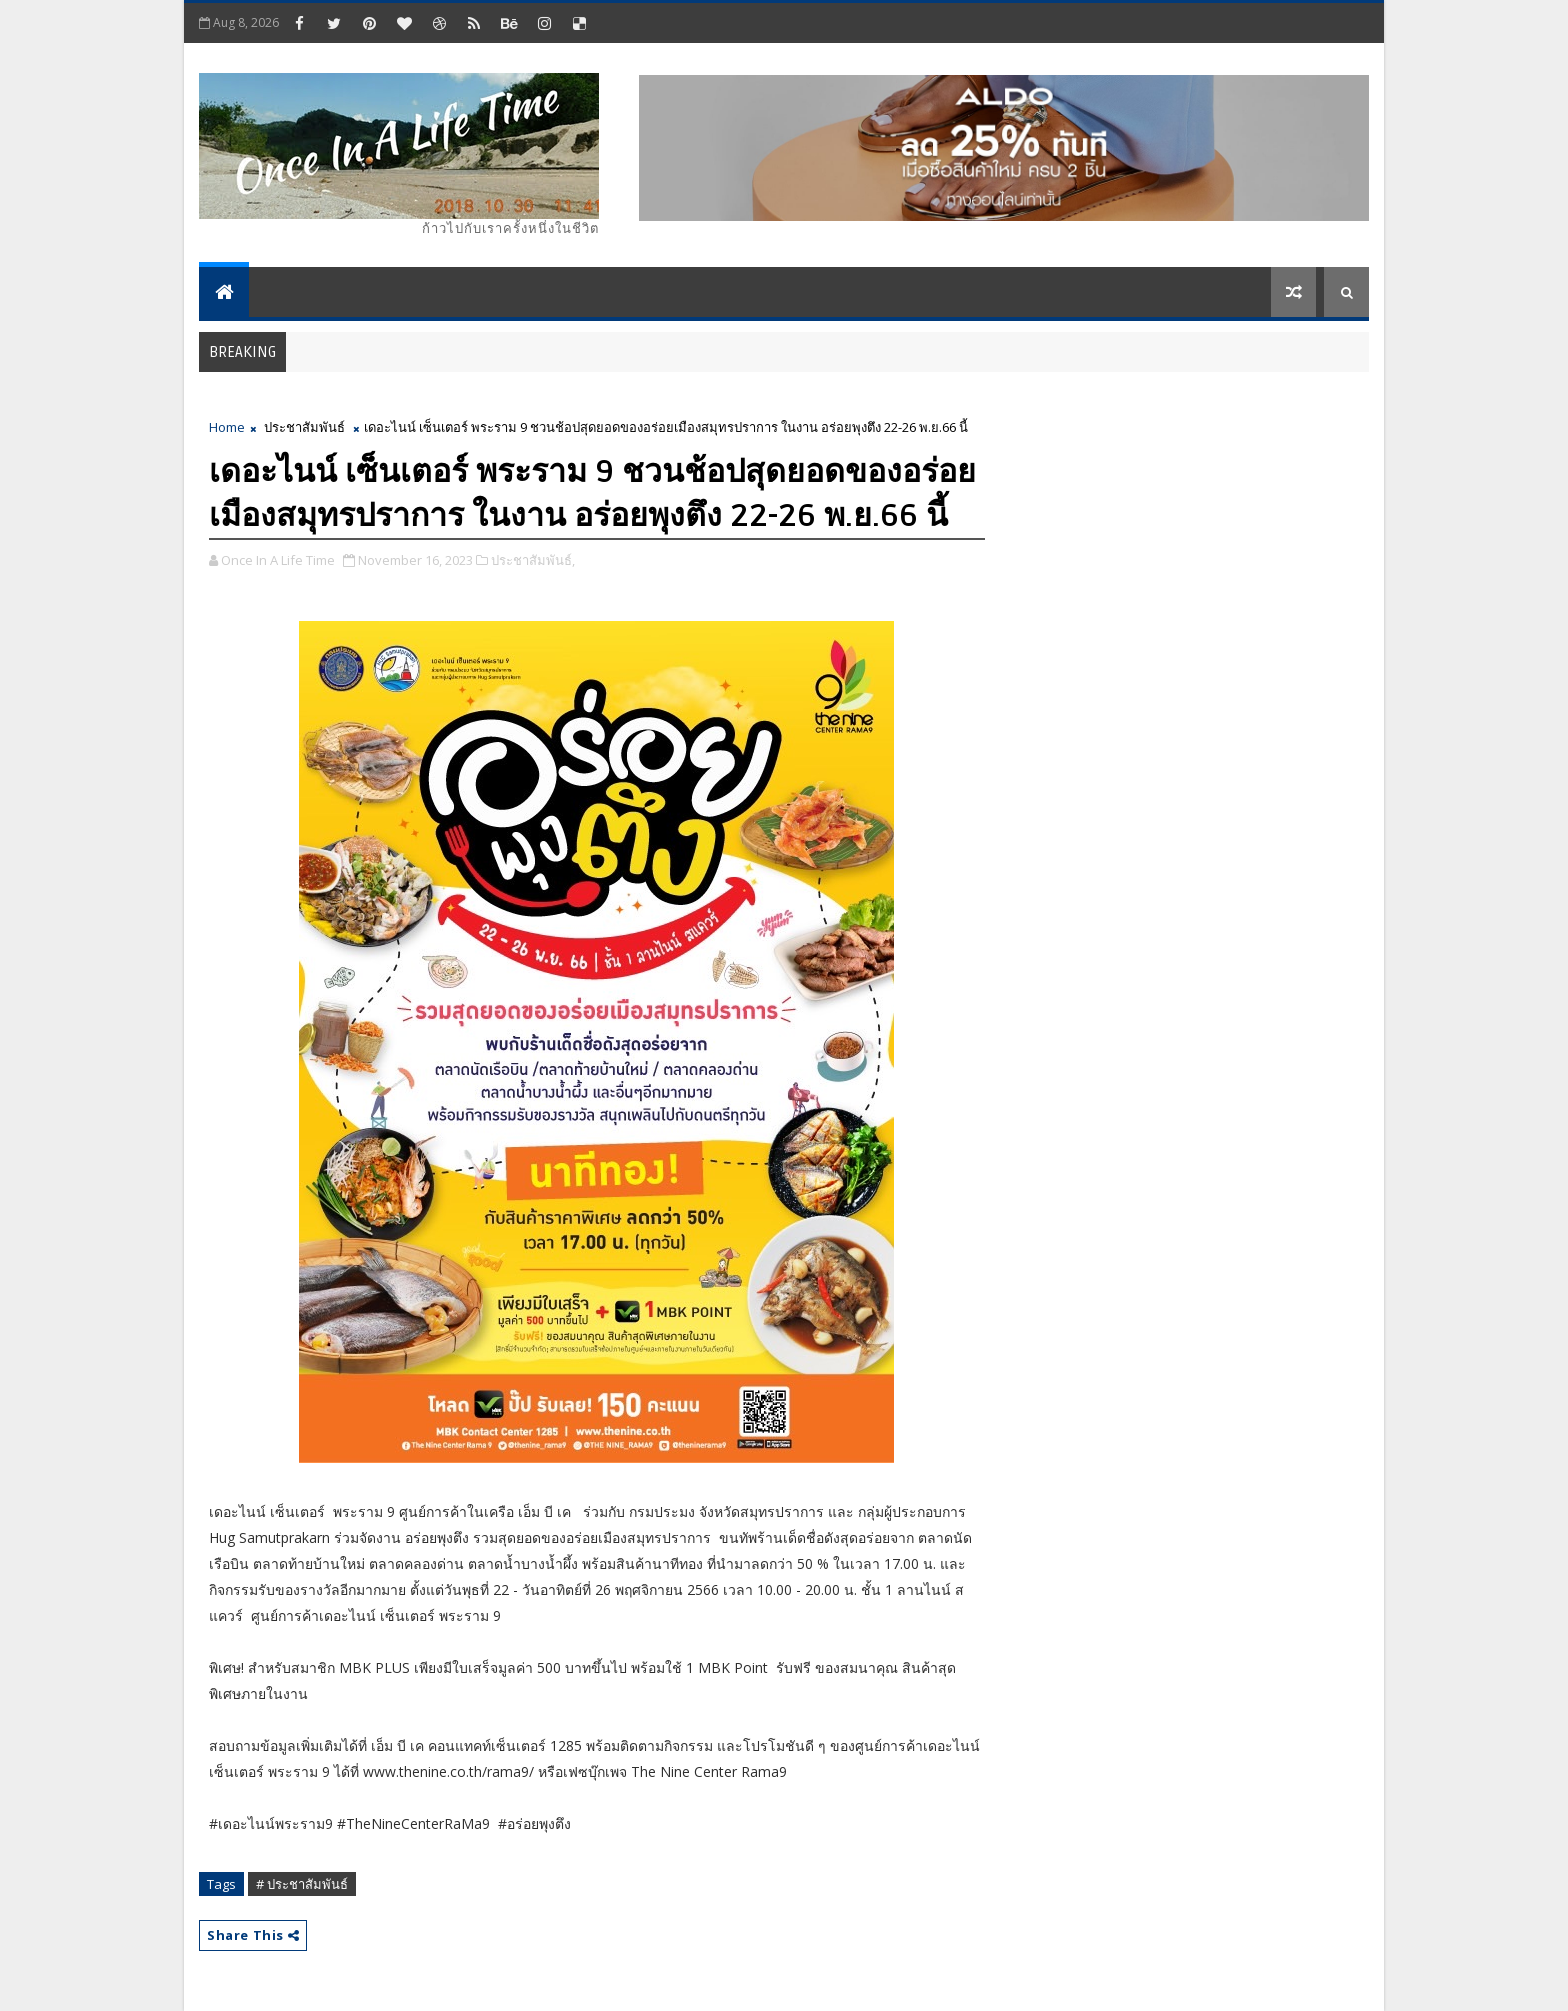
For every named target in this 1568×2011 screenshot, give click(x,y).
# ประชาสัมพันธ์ (302, 1884)
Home (227, 427)
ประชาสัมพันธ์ (304, 427)
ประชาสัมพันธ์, (533, 560)
